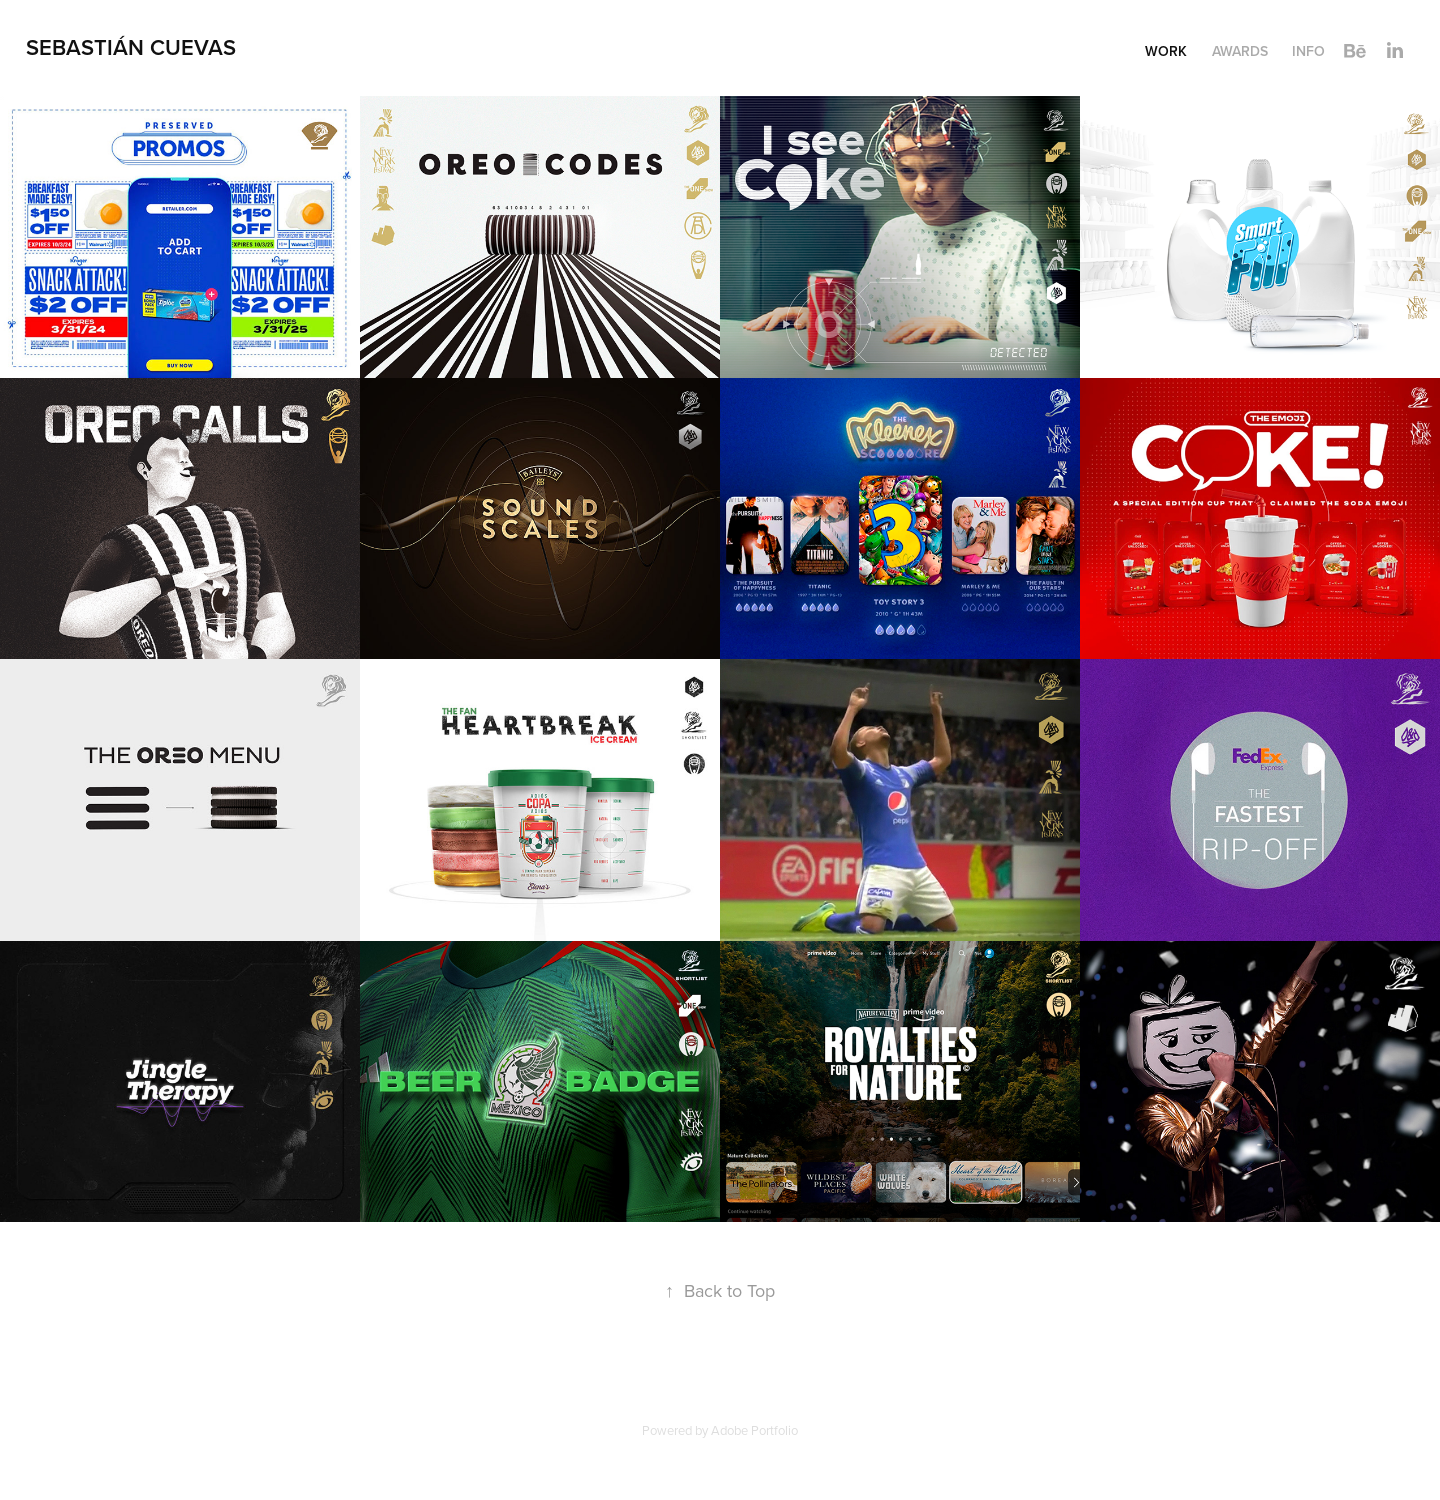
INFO (1308, 51)
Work (1166, 51)
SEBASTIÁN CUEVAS (131, 47)
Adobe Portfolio (754, 1430)
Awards (1240, 51)
